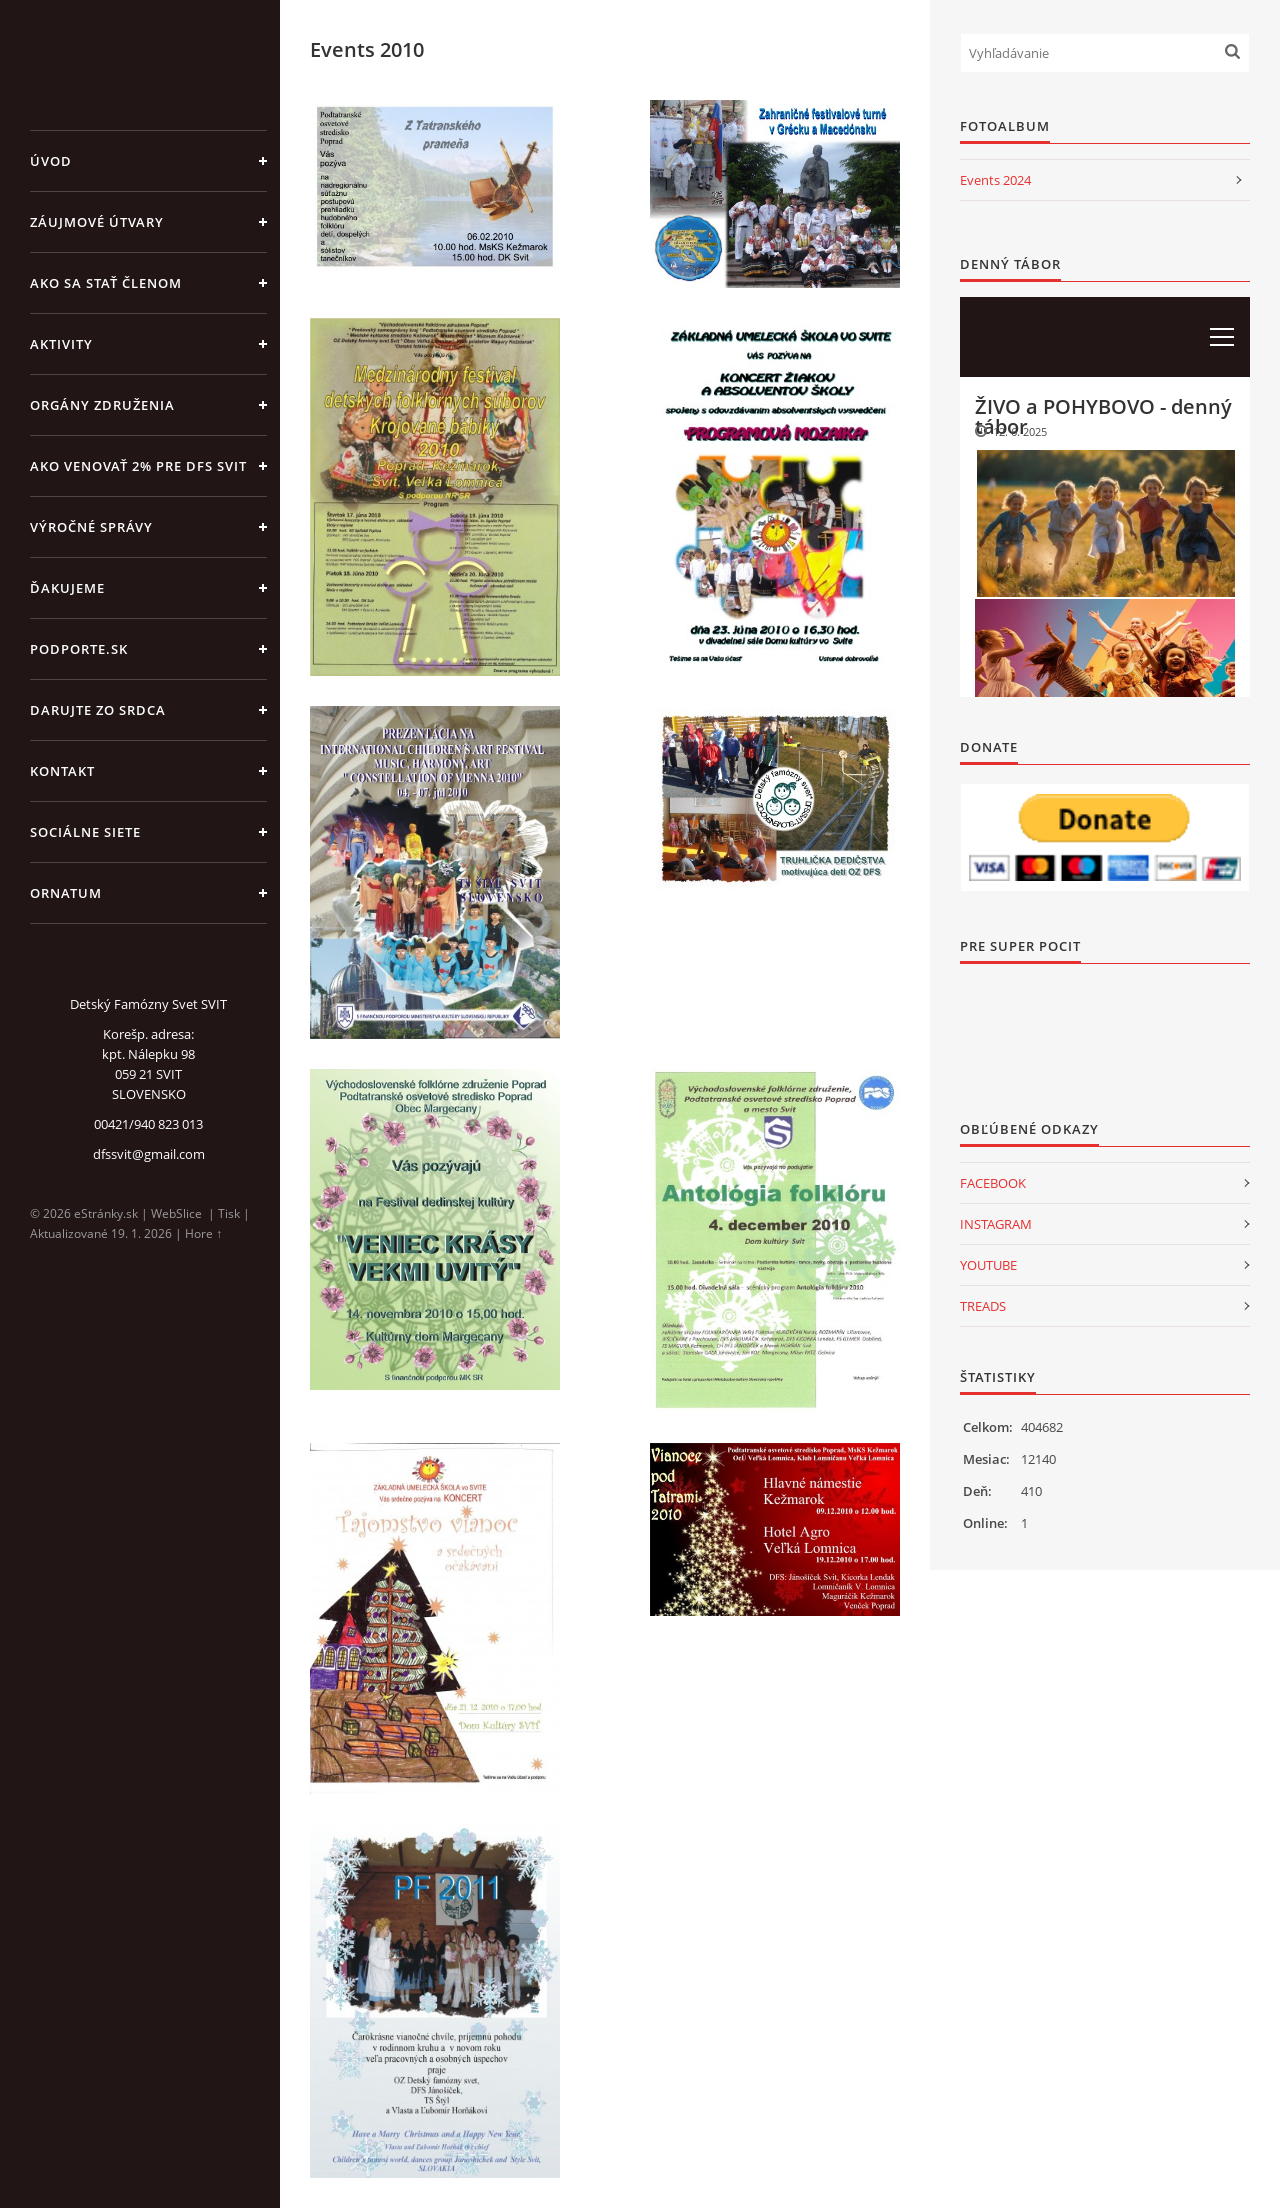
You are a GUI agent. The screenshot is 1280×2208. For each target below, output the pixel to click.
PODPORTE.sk (79, 649)
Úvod (51, 161)
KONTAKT (62, 771)
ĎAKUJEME (67, 588)
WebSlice (176, 1213)
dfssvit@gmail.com (149, 1154)
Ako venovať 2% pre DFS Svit (138, 466)
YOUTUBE (988, 1265)
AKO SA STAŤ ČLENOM (106, 283)
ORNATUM (66, 893)
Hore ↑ (203, 1233)
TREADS (983, 1306)
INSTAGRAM (996, 1224)
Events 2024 (995, 180)
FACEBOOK (993, 1183)
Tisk (229, 1213)
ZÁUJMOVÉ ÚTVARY (97, 222)
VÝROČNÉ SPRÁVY (91, 527)
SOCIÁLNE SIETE (85, 832)
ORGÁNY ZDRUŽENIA (102, 405)
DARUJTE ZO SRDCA (98, 710)
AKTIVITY (61, 344)
